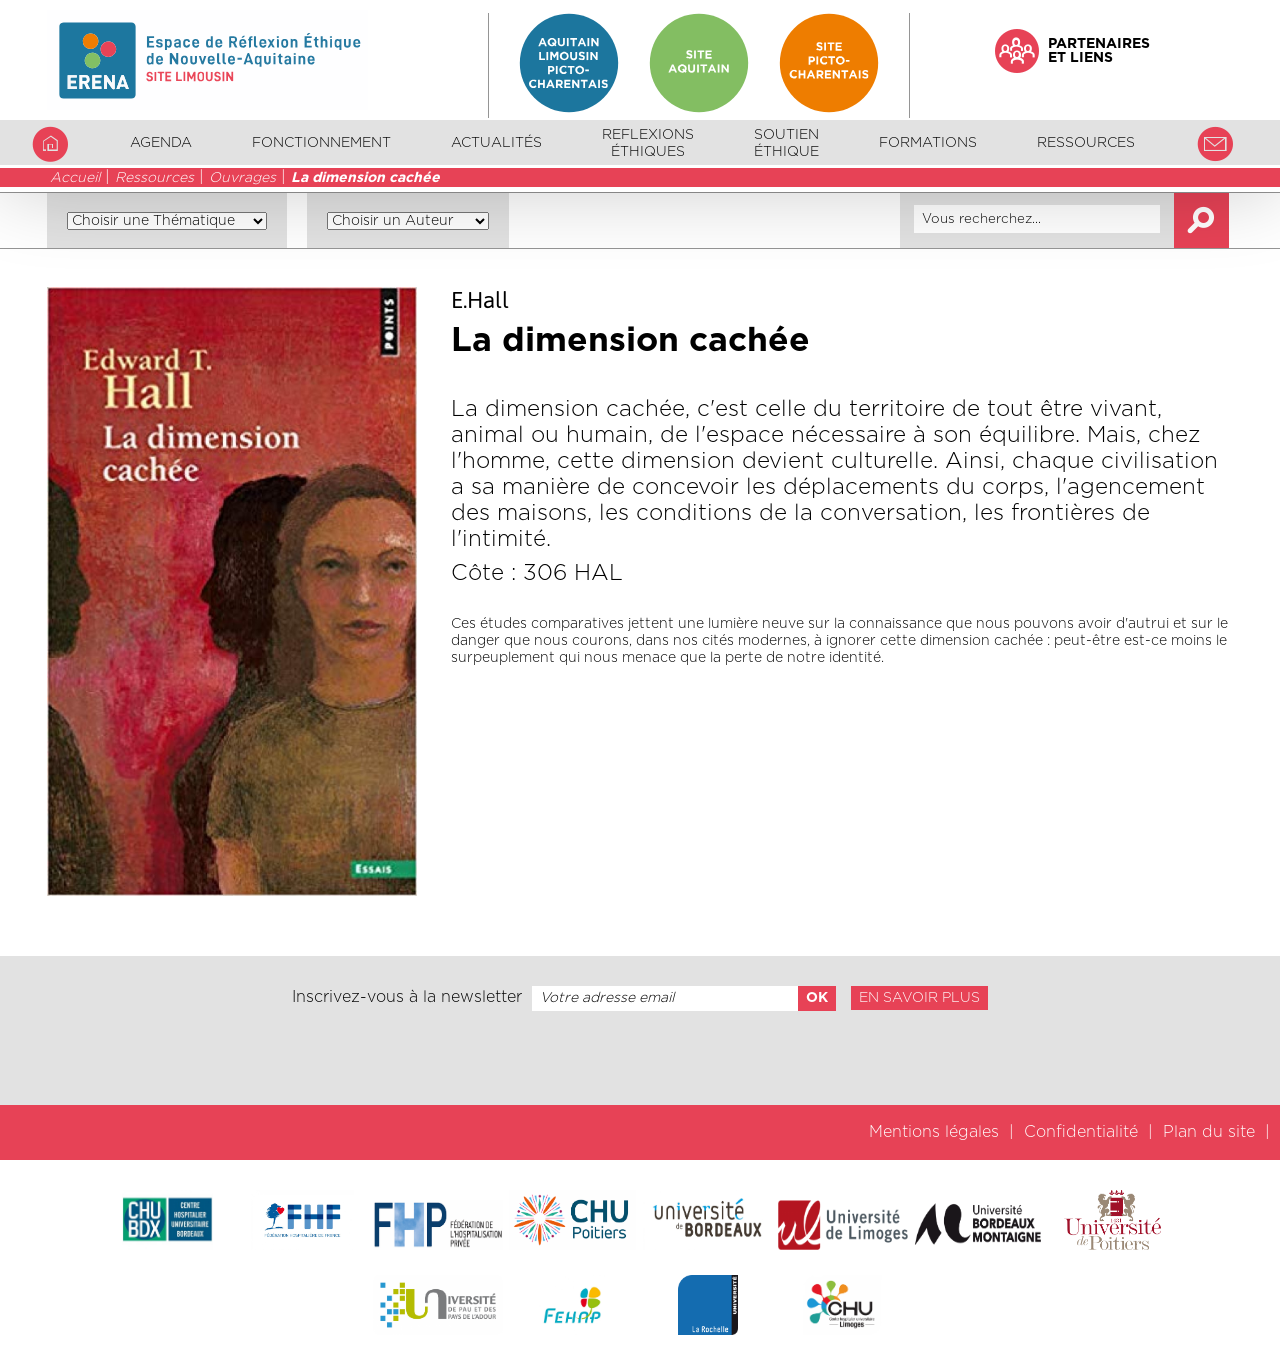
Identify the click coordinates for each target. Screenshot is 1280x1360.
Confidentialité (1081, 1132)
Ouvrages (242, 178)
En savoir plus (919, 998)
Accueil (75, 178)
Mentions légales (934, 1132)
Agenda (161, 143)
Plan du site (1209, 1132)
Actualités (496, 143)
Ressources (154, 178)
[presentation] (640, 1058)
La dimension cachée (365, 178)
